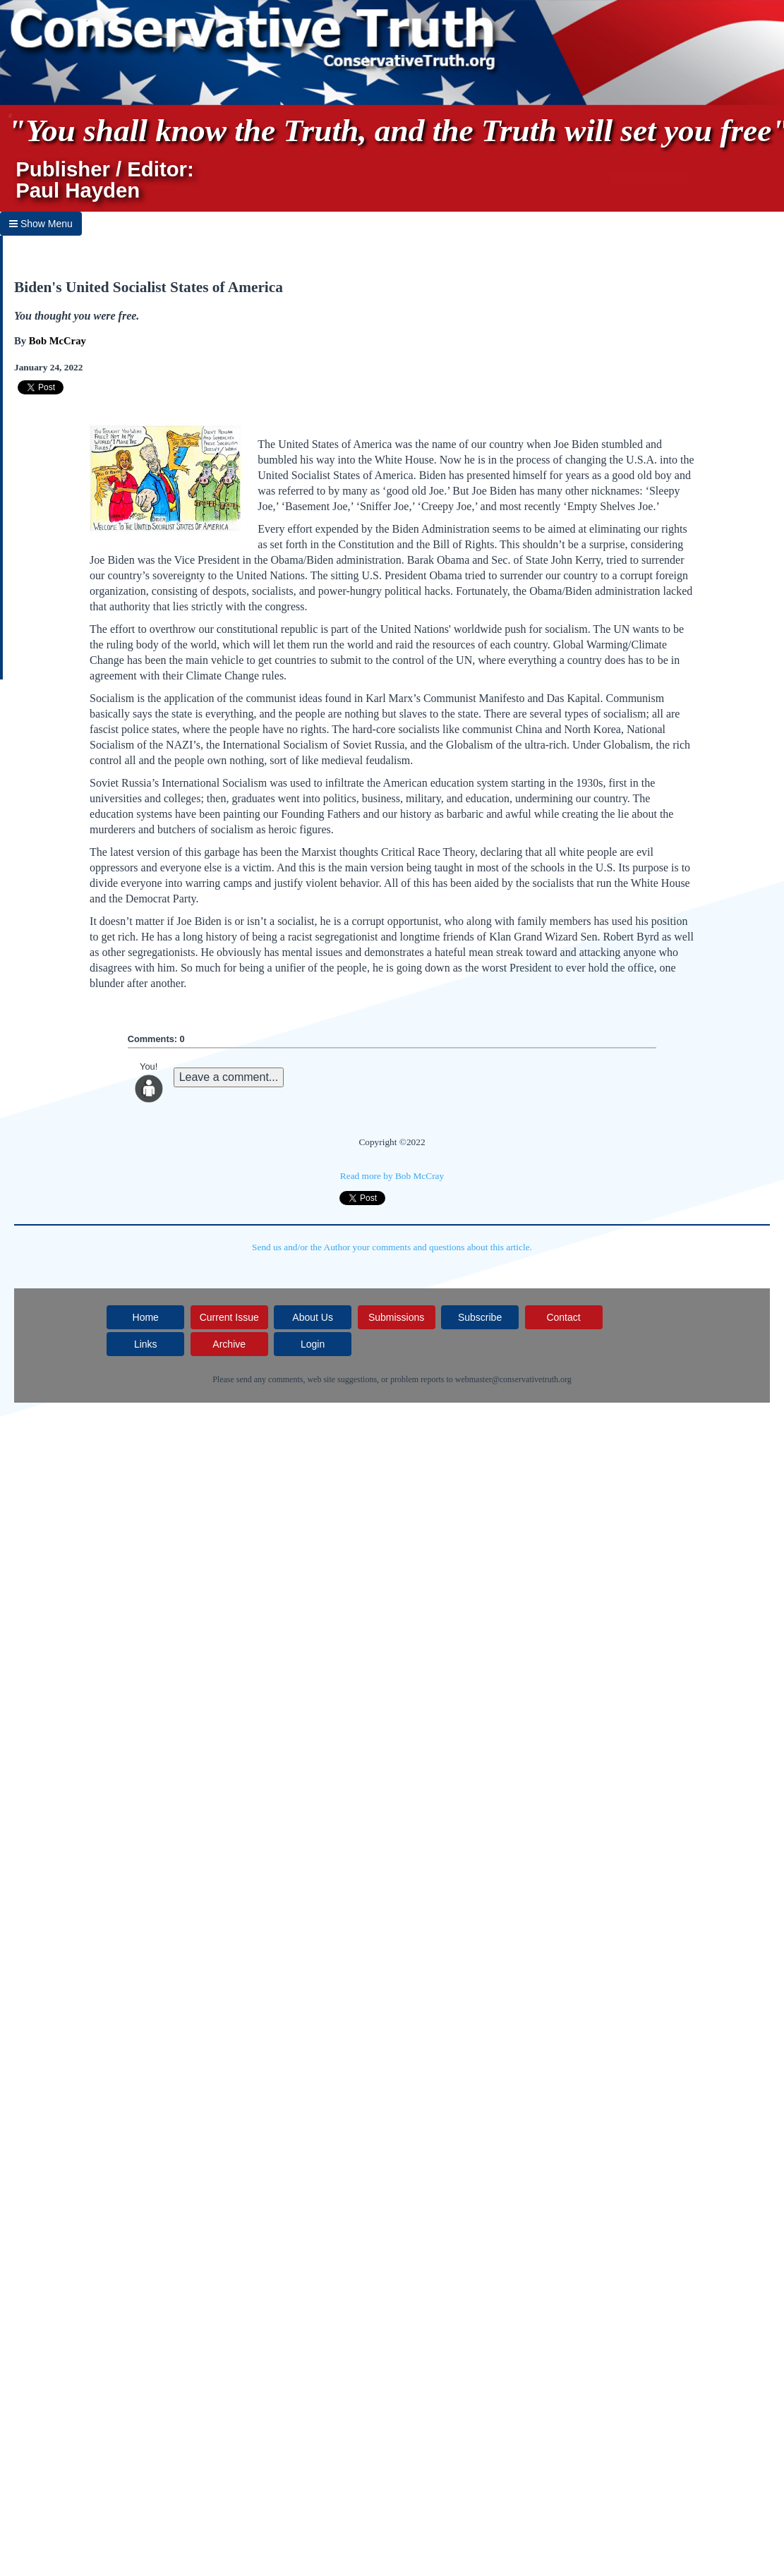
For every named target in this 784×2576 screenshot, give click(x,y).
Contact (563, 1317)
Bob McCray (57, 340)
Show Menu (41, 223)
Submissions (396, 1317)
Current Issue (229, 1317)
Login (313, 1344)
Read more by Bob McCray (392, 1176)
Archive (229, 1344)
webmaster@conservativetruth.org (513, 1379)
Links (145, 1344)
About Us (312, 1317)
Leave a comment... (229, 1077)
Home (146, 1317)
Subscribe (480, 1317)
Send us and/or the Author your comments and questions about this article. (392, 1247)
